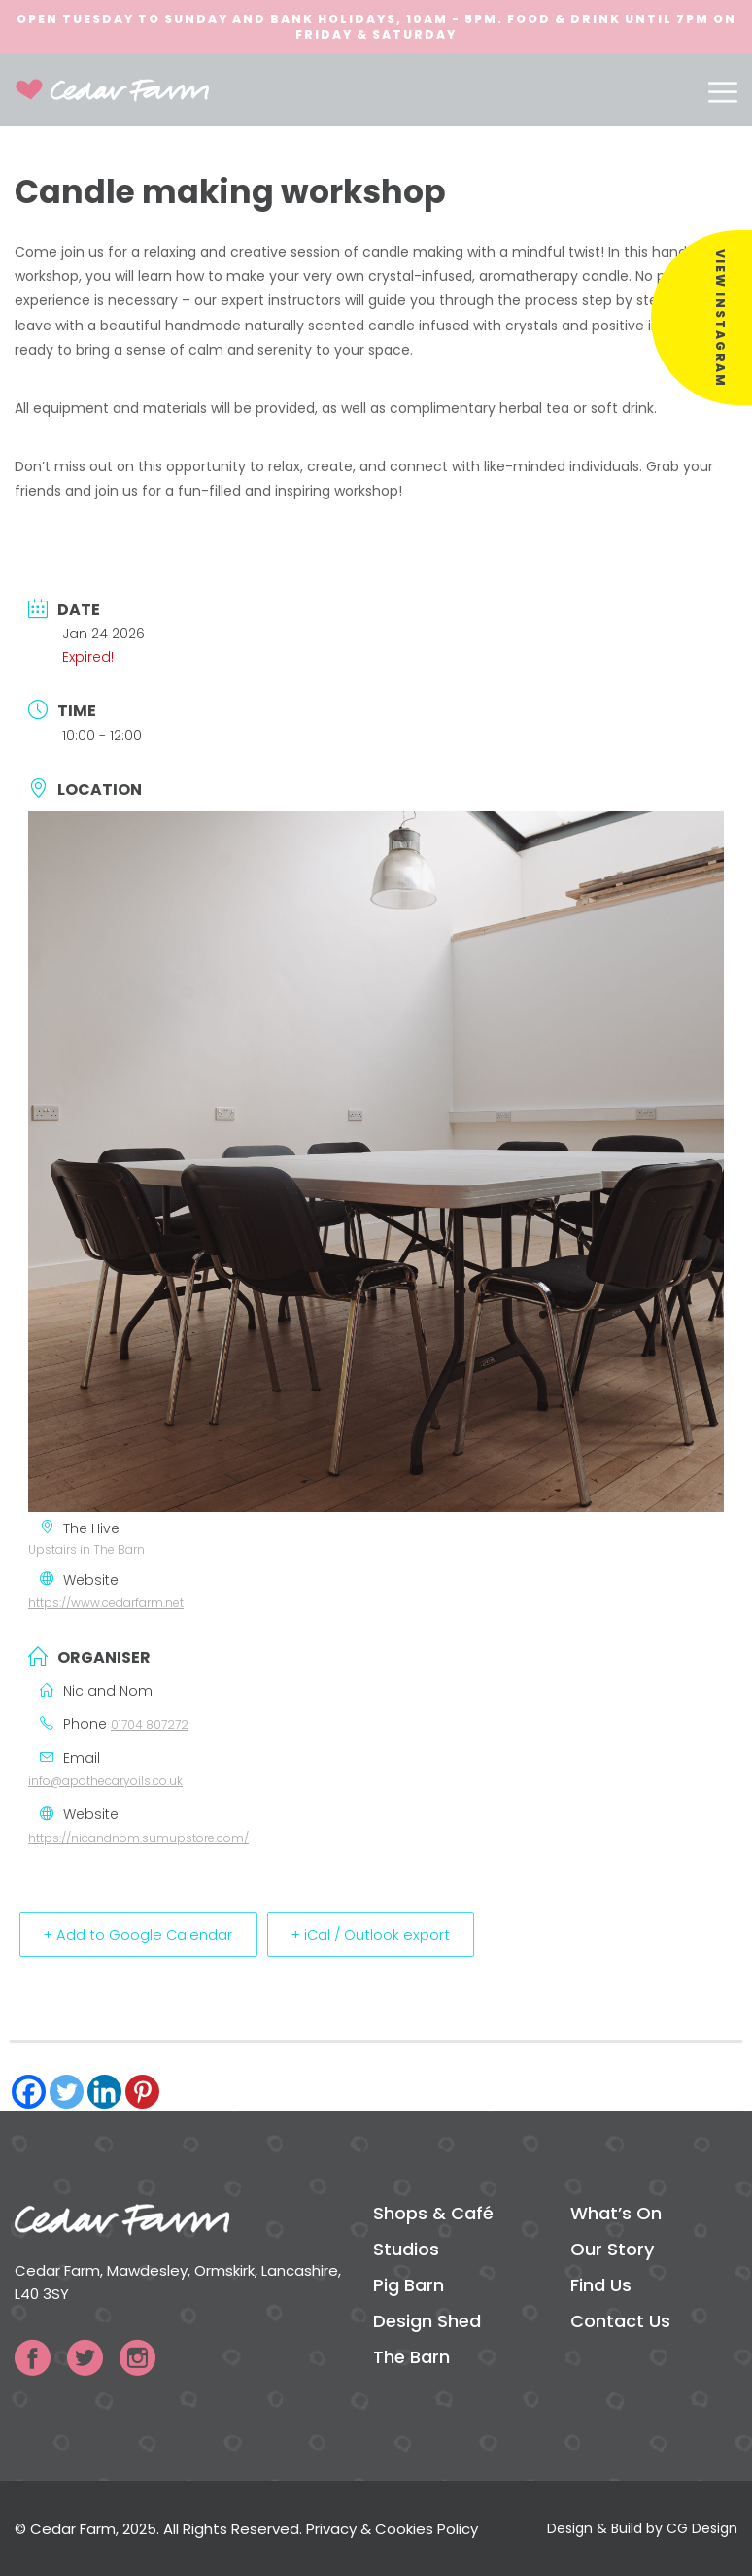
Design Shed (427, 2321)
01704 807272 (149, 1724)
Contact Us (620, 2321)
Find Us (601, 2285)
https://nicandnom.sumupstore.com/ (138, 1838)
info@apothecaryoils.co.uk (105, 1780)
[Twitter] (67, 2092)
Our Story (612, 2249)
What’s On (616, 2213)
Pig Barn (408, 2285)
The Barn (411, 2357)
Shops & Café (433, 2213)
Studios (406, 2249)
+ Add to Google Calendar (143, 1934)
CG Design (702, 2528)
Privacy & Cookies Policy (392, 2529)
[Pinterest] (142, 2092)
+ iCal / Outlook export (384, 1934)
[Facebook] (29, 2092)
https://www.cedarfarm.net (106, 1603)
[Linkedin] (104, 2092)
